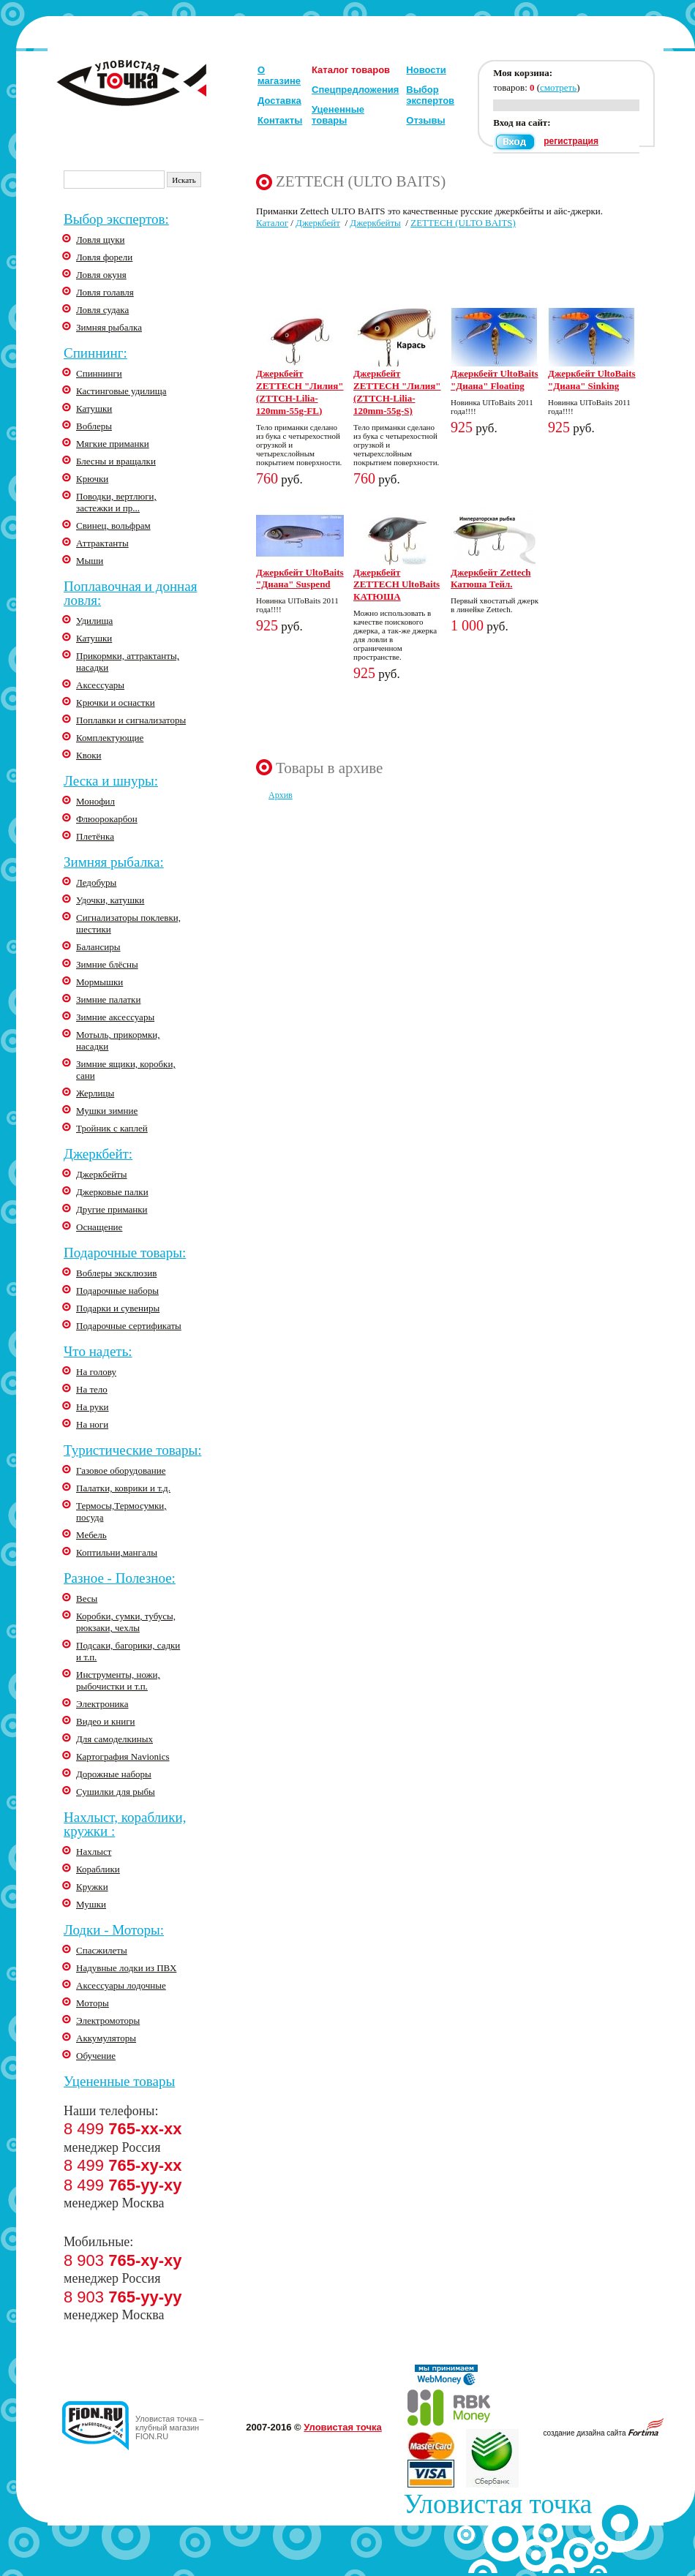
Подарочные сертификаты (128, 1325)
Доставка (279, 100)
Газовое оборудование (120, 1470)
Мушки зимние (107, 1110)
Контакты (280, 120)
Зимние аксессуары (115, 1017)
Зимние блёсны (107, 964)
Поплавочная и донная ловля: (130, 593)
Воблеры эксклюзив (116, 1273)
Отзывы (425, 120)
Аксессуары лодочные (121, 1985)
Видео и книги (105, 1721)
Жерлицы (95, 1093)
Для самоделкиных (114, 1738)
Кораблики (98, 1869)
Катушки (94, 408)
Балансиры (98, 946)
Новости (426, 69)
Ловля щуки (100, 239)
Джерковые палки (112, 1191)
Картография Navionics (123, 1756)
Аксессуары (100, 684)
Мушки (91, 1904)
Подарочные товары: (125, 1252)
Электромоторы (108, 2020)
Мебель (91, 1534)
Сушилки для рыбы (115, 1791)
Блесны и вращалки (116, 461)
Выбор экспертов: (116, 219)
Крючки (92, 478)
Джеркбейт (318, 222)
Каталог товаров (351, 69)
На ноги (92, 1424)
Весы (86, 1598)
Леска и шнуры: (111, 780)
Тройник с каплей (112, 1128)
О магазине (279, 75)
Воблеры (94, 426)
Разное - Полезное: (120, 1578)
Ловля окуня (101, 274)
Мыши (89, 560)
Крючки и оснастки (115, 702)
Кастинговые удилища (121, 390)
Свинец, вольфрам (113, 525)
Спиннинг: (95, 353)
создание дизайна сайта (604, 2433)
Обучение (96, 2055)
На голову (96, 1371)
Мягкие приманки (112, 443)
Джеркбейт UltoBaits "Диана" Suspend (300, 578)
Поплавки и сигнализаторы (131, 720)
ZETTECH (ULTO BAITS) (463, 222)
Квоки (89, 755)
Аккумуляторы (106, 2038)
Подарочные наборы (117, 1290)
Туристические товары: (132, 1450)
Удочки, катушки (110, 900)
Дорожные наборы (113, 1774)
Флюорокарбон (107, 818)
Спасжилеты (101, 1950)
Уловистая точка (342, 2427)
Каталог (272, 222)
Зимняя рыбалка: (114, 862)
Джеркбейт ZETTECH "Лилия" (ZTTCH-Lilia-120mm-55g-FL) (300, 392)
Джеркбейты (101, 1174)
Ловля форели (104, 257)
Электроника (102, 1703)
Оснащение (99, 1226)
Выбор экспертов (430, 95)
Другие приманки (112, 1209)
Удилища (94, 620)
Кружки (92, 1886)
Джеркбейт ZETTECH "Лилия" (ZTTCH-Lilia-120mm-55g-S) (397, 392)
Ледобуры (96, 882)
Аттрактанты (102, 543)
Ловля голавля (105, 292)
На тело (92, 1389)
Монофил (95, 801)
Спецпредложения (355, 89)
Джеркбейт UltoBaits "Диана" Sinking (592, 379)
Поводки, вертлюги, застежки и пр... (116, 502)
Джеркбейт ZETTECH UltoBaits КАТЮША (396, 585)
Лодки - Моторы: (114, 1929)
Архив (280, 795)
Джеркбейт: (98, 1153)
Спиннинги (99, 373)
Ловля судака (102, 309)
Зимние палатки (108, 999)
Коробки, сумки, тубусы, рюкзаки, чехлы (126, 1622)
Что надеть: (98, 1351)
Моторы (92, 2002)
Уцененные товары (338, 115)
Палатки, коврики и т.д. (123, 1488)
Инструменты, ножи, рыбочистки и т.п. (118, 1680)
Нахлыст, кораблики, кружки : (125, 1824)
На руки (92, 1406)
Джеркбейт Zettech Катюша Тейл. (490, 578)
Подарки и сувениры (117, 1308)
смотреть (558, 87)
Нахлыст (93, 1851)
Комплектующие (109, 737)
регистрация (571, 141)
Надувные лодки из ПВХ (126, 1967)
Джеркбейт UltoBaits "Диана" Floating (494, 379)
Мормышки (99, 981)
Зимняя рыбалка (109, 327)
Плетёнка (95, 836)
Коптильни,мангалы (116, 1552)
